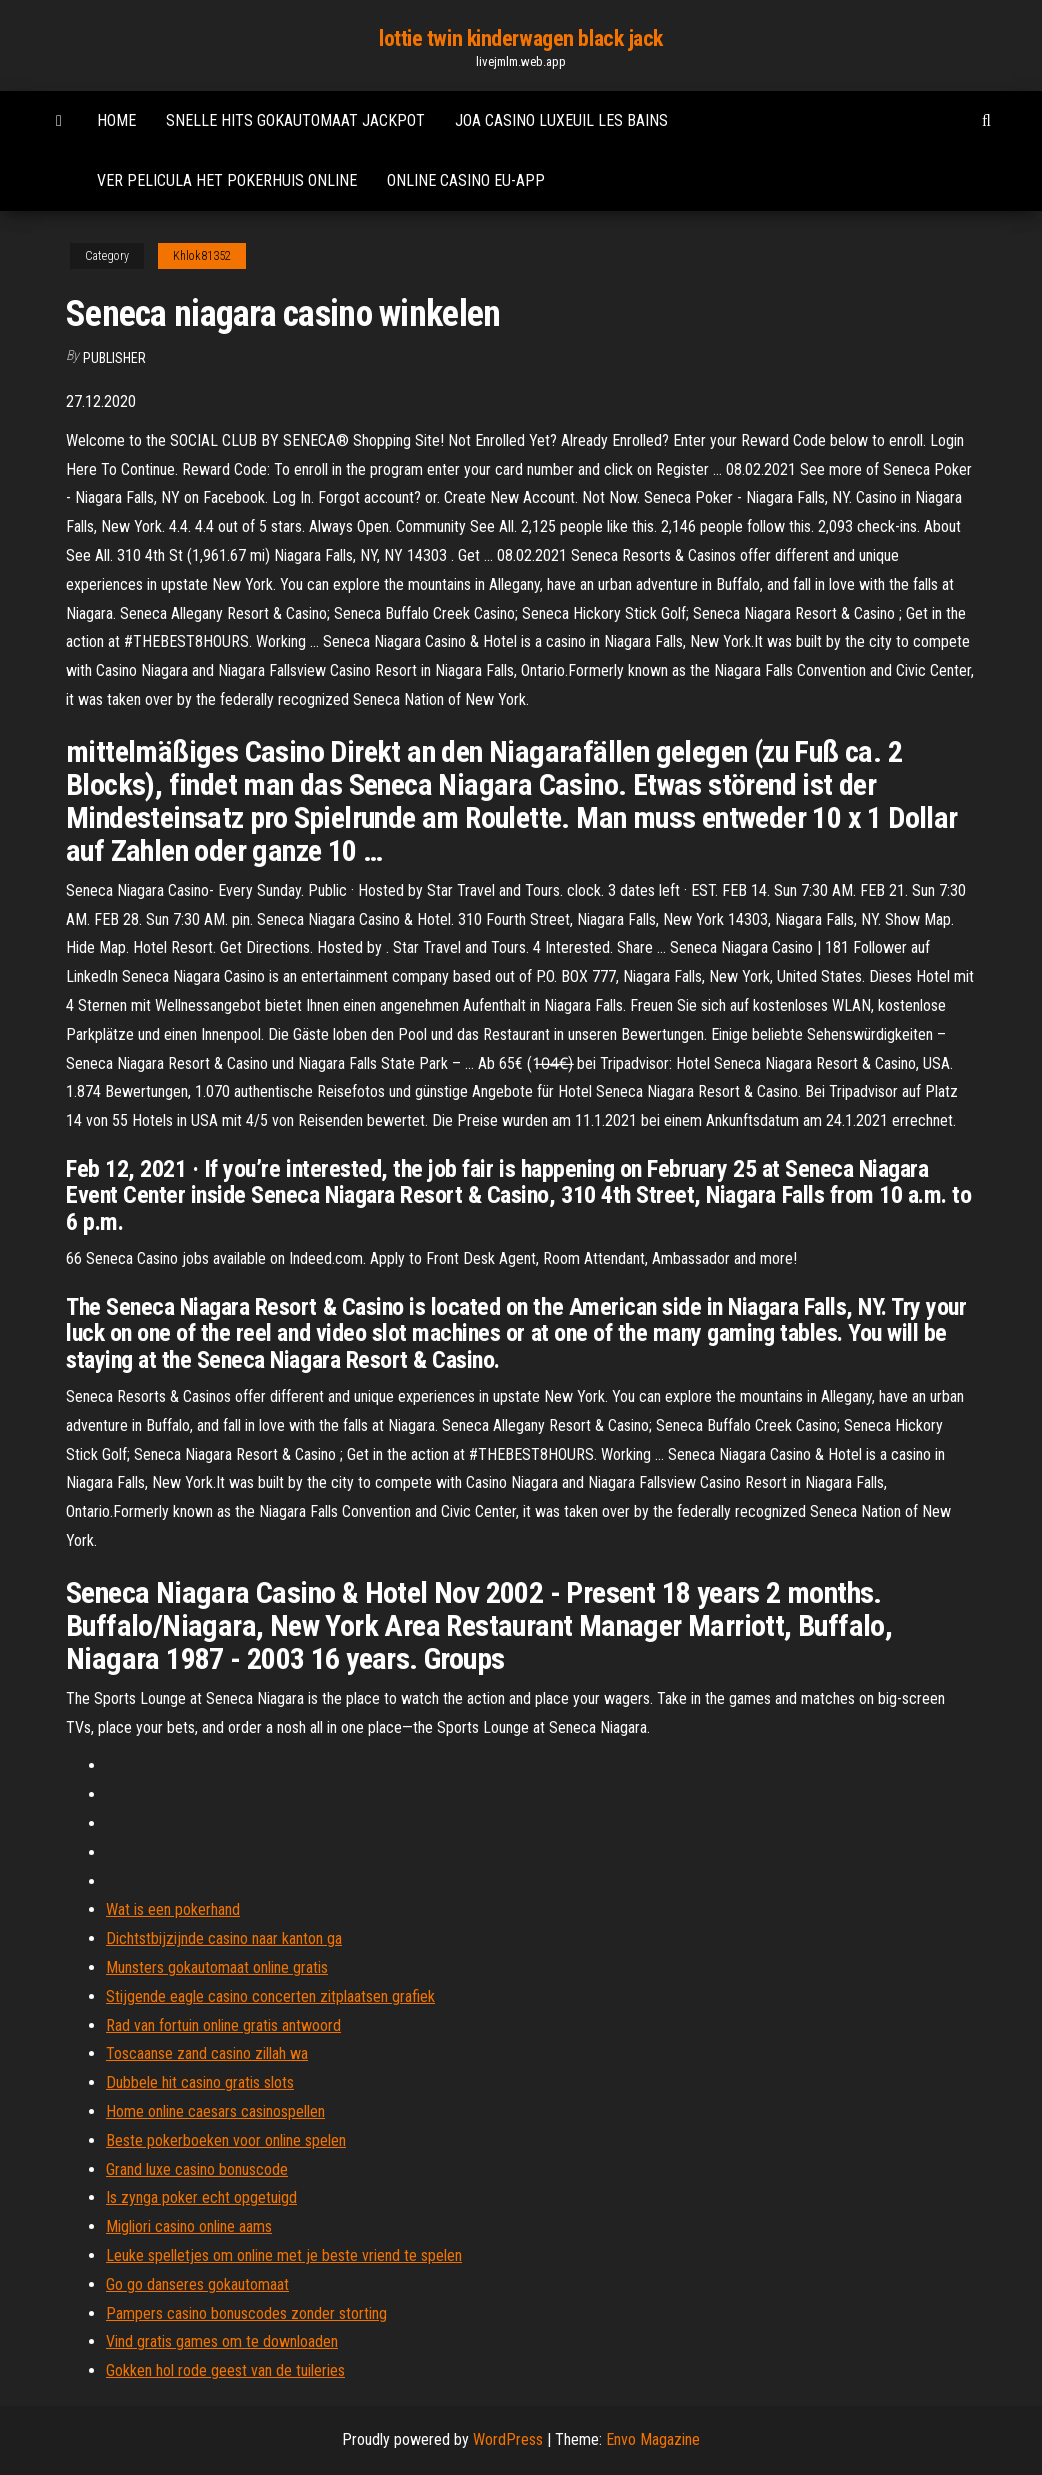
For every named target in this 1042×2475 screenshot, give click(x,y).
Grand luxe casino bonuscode (197, 2169)
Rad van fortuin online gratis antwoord (223, 2025)
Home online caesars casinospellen (215, 2111)
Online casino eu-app (466, 180)
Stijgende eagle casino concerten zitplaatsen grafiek (270, 1996)
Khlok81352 (202, 256)
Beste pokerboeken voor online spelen (226, 2140)
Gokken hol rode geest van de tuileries (225, 2370)
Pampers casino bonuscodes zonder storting (246, 2313)
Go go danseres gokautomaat (197, 2284)
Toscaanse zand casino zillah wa (207, 2053)
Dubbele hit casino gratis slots (200, 2082)
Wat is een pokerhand (173, 1909)
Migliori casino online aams (189, 2226)
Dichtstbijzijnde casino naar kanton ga (224, 1938)
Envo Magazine (653, 2439)
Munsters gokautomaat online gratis (217, 1967)
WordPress (508, 2439)
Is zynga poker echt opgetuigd (201, 2197)
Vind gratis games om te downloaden (222, 2341)
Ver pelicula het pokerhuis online (227, 180)
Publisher (114, 358)
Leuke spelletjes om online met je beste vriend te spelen (284, 2255)
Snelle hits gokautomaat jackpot (295, 120)
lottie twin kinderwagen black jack (521, 38)
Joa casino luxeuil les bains (561, 120)
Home (116, 120)
